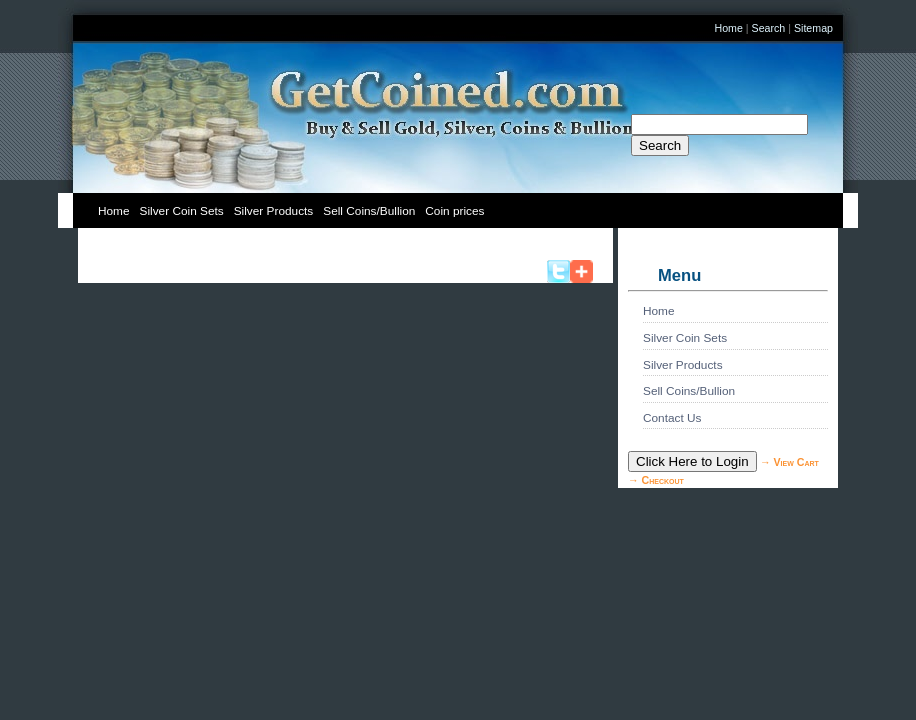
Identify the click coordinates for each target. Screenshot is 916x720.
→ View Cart (789, 462)
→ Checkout (656, 480)
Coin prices (454, 211)
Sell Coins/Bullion (369, 211)
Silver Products (274, 211)
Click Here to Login (692, 461)
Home (728, 28)
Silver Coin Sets (182, 211)
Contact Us (672, 418)
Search (769, 28)
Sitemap (813, 28)
